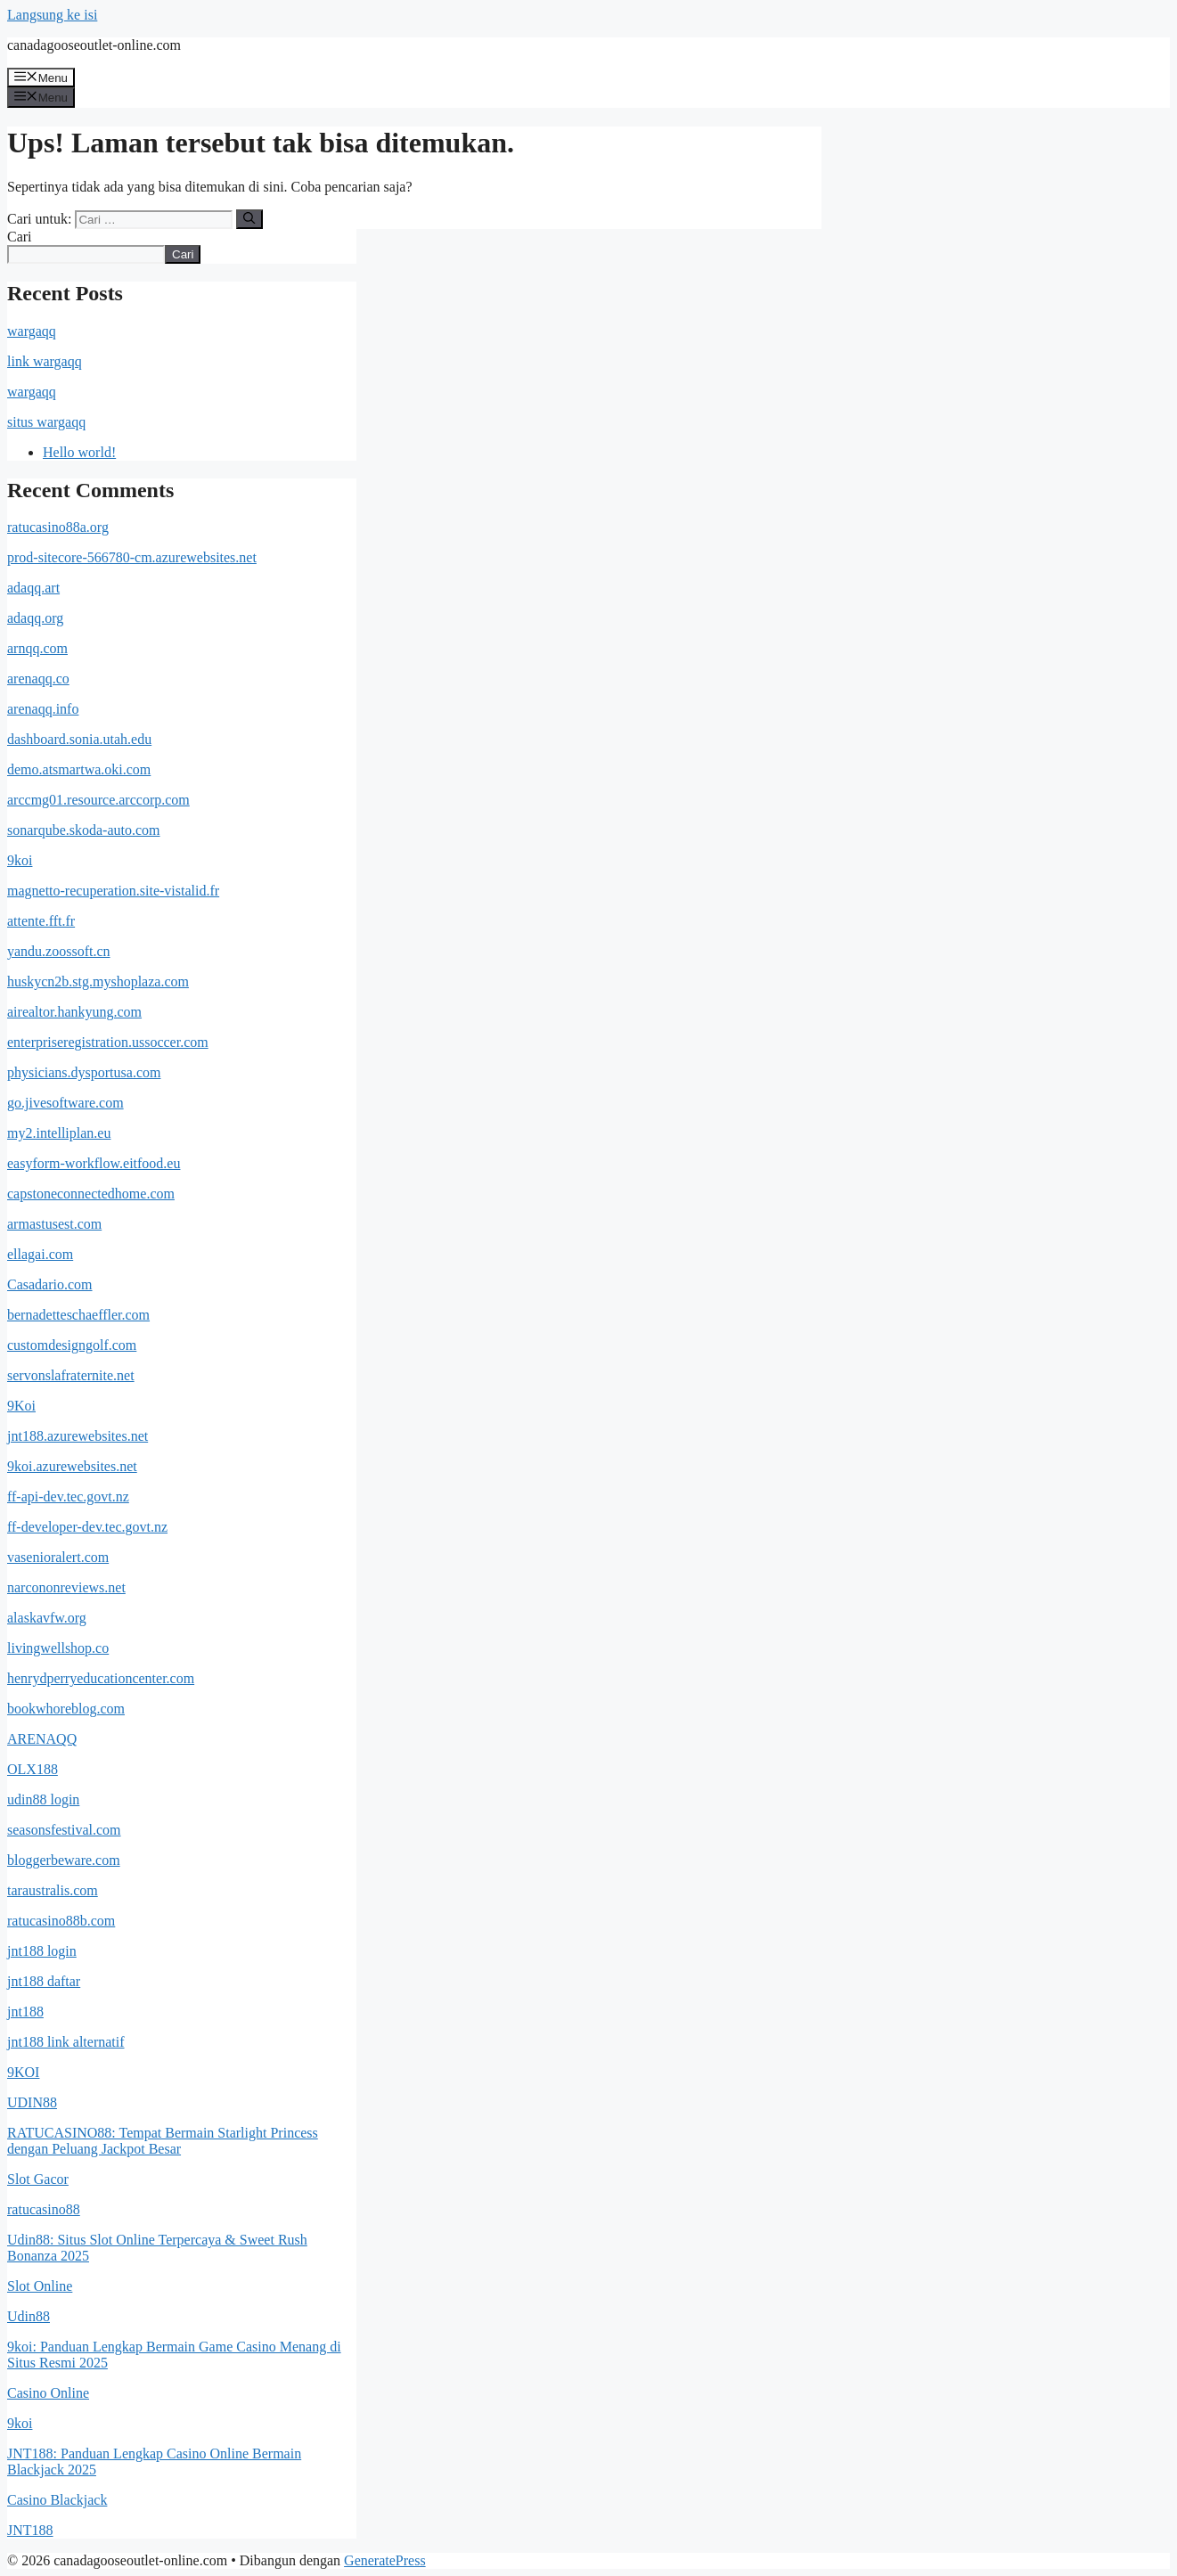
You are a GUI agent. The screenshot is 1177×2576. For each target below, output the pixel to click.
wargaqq (31, 331)
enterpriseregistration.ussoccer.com (107, 1042)
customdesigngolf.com (71, 1345)
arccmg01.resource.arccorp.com (98, 799)
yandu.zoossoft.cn (58, 951)
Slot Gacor (38, 2179)
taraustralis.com (52, 1890)
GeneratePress (385, 2560)
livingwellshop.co (58, 1648)
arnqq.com (37, 648)
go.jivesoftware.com (65, 1102)
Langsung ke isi (52, 14)
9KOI (23, 2072)
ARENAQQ (42, 1738)
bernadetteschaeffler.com (78, 1314)
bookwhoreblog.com (66, 1708)
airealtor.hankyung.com (74, 1011)
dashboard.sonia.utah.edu (79, 739)
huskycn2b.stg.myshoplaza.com (98, 981)
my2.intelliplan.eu (58, 1133)
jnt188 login (42, 1951)
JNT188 (30, 2530)
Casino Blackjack (57, 2499)
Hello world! (79, 452)
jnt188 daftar (43, 1981)
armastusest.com (54, 1223)
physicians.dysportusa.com (83, 1072)
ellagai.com (40, 1254)
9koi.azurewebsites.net (72, 1466)
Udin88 (28, 2316)
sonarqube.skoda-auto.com (83, 830)
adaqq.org (35, 618)
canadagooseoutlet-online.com (94, 45)
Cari (19, 236)
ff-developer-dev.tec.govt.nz (87, 1526)
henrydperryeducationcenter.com (100, 1678)
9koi (19, 860)
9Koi (21, 1405)
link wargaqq (44, 361)
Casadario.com (50, 1284)
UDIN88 (32, 2102)
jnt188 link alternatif (66, 2041)
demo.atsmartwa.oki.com (79, 769)
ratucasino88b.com (61, 1920)
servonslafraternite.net (71, 1375)
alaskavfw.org (46, 1617)
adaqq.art (33, 587)
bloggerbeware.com (63, 1860)
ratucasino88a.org (58, 527)
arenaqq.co (38, 678)
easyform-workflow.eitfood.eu (93, 1163)
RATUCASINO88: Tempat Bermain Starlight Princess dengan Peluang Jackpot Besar (162, 2140)
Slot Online (39, 2286)
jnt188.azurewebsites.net (77, 1435)
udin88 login (43, 1799)
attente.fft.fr (41, 920)
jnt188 (25, 2011)
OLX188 (32, 1769)
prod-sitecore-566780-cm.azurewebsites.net (132, 557)
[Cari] (249, 219)
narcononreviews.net (66, 1587)
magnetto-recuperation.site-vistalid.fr (113, 890)
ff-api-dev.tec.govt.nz (68, 1496)
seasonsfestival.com (64, 1829)
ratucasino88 (43, 2209)
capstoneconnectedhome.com (91, 1193)
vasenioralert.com (58, 1557)
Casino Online (48, 2392)
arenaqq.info (42, 708)
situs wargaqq (46, 421)
